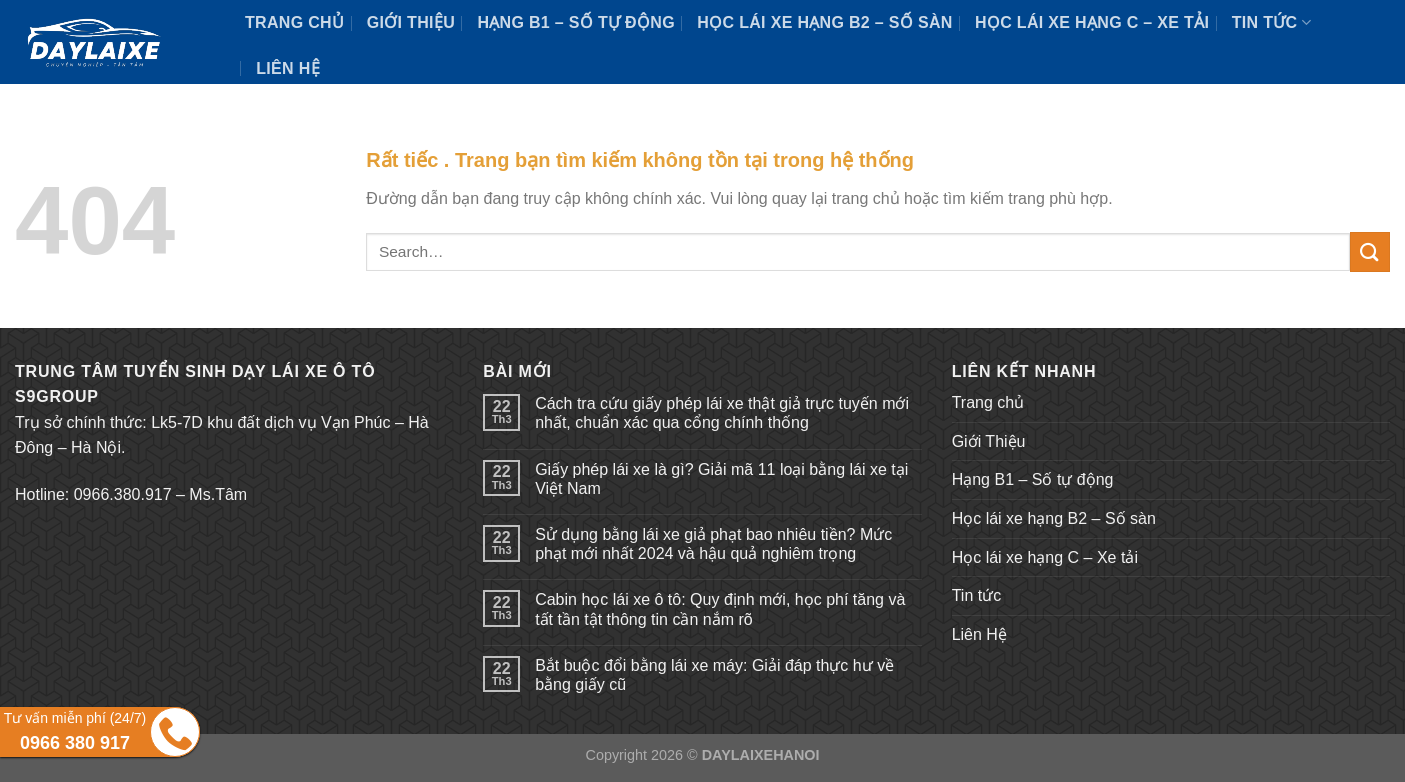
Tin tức (1271, 22)
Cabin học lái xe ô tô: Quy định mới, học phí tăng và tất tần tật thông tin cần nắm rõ (720, 609)
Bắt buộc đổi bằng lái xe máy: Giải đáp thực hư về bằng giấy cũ (714, 675)
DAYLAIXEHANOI (761, 755)
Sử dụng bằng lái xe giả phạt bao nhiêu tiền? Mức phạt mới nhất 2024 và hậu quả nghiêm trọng (713, 544)
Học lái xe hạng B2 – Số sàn (824, 22)
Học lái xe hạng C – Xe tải (1092, 22)
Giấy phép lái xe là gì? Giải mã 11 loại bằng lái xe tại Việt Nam (721, 479)
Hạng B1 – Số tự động (576, 22)
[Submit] (1370, 251)
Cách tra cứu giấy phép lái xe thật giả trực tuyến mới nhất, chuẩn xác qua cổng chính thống (722, 413)
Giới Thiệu (411, 22)
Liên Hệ (288, 68)
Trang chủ (294, 22)
